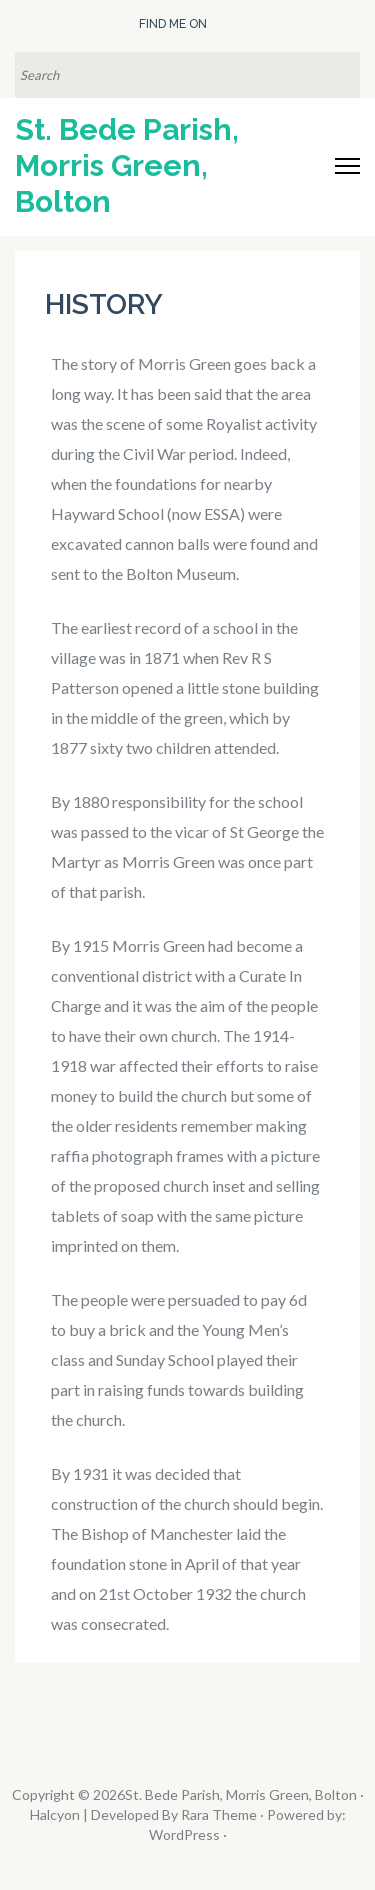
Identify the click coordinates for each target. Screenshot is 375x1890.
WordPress (184, 1834)
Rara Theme (219, 1814)
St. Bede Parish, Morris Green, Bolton (127, 165)
